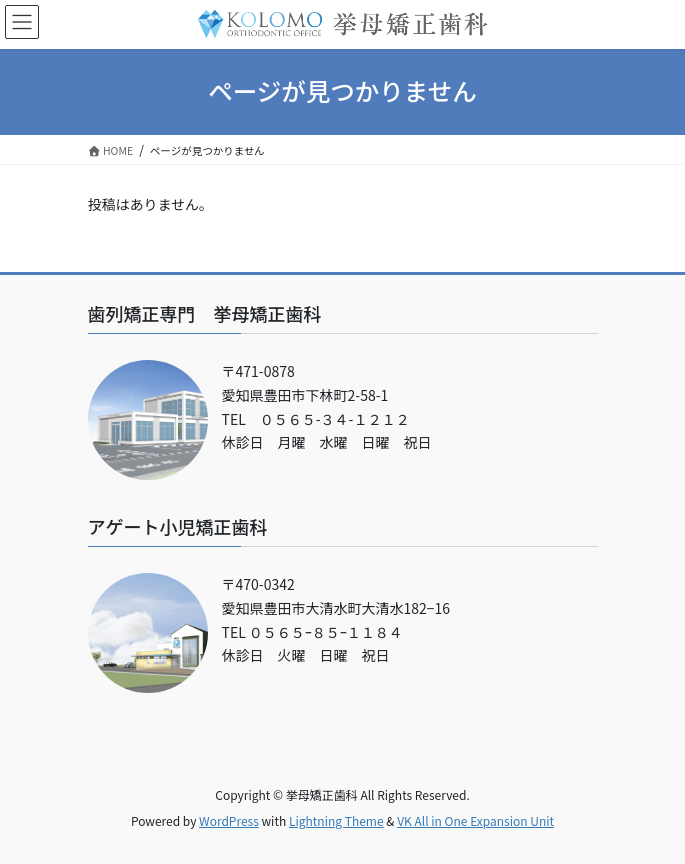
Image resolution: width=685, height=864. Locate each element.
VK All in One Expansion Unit (475, 820)
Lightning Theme (336, 820)
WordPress (229, 820)
